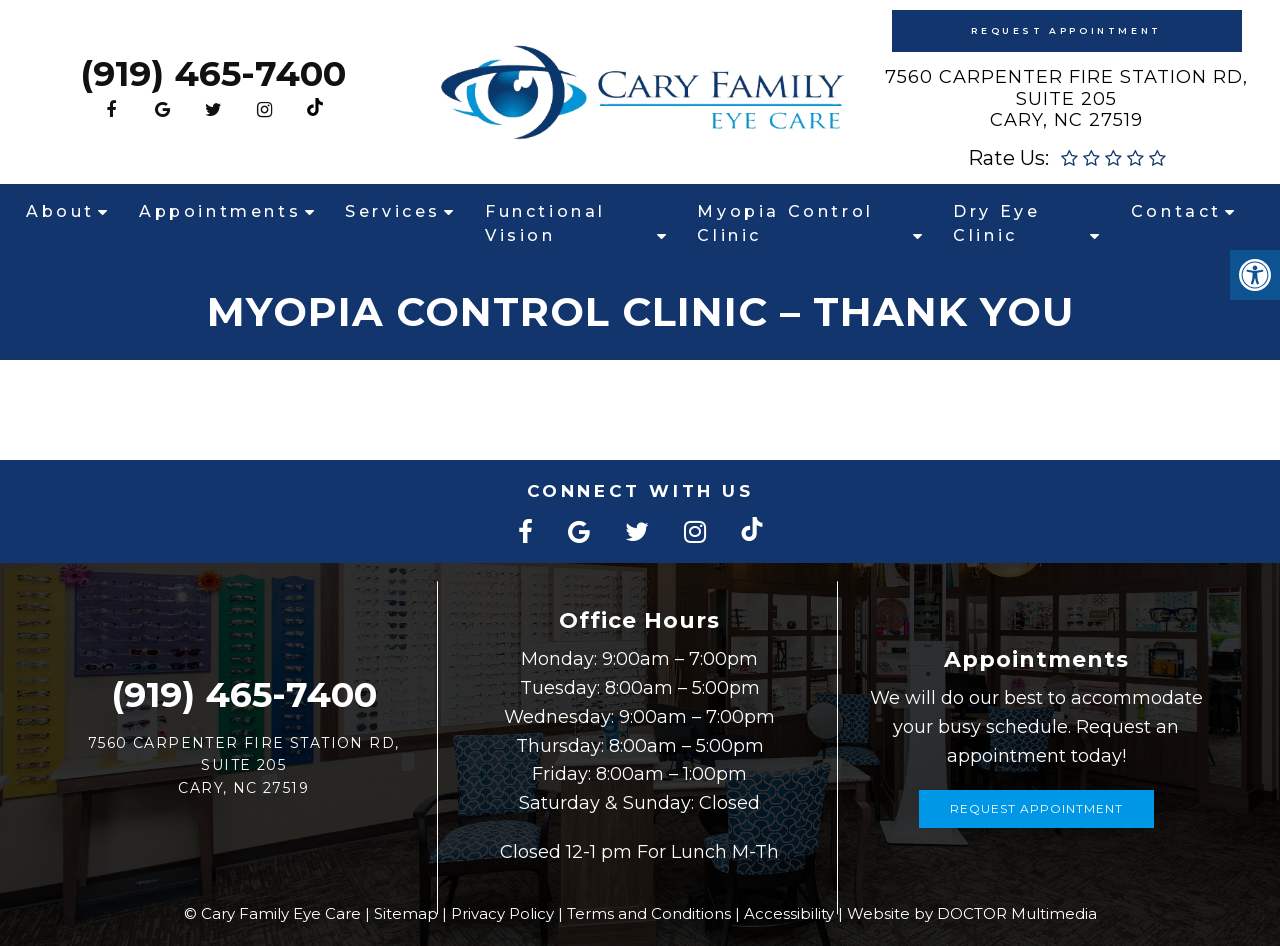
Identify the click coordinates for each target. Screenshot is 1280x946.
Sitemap (406, 913)
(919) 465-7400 (213, 73)
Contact (1176, 211)
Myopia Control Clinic (785, 223)
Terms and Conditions (649, 913)
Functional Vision (545, 223)
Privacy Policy (502, 913)
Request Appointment (1066, 30)
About (60, 211)
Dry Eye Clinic (996, 223)
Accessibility (789, 913)
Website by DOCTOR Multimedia (972, 913)
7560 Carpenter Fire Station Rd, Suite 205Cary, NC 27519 (1066, 98)
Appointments (220, 211)
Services (393, 211)
